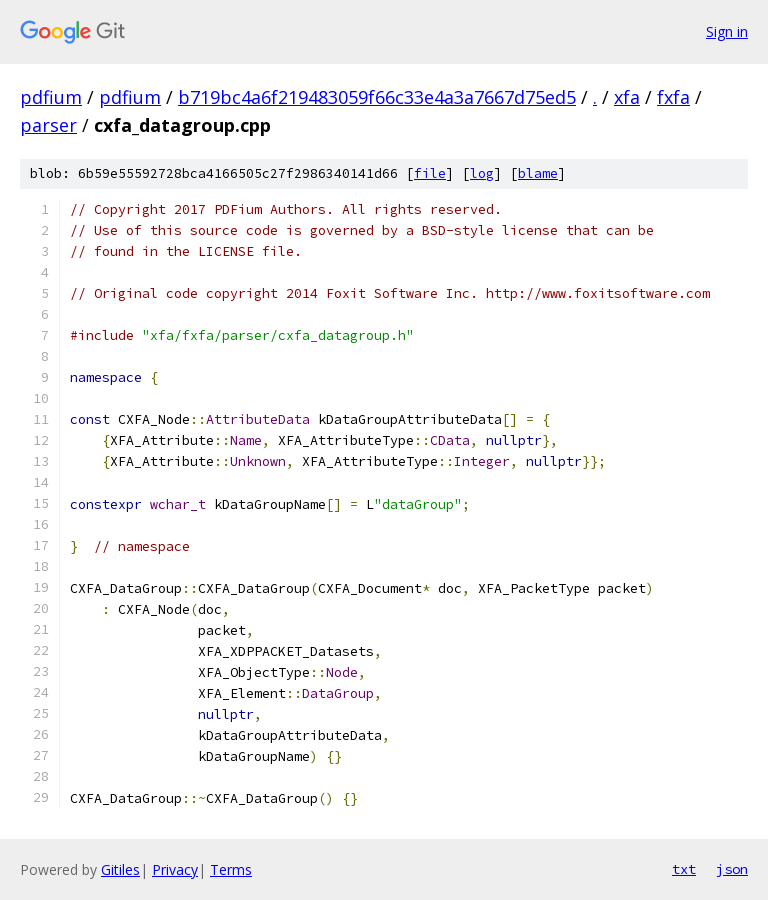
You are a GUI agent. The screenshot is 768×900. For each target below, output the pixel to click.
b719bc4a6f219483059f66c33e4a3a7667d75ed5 (377, 97)
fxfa (673, 97)
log (482, 173)
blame (538, 173)
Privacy (175, 869)
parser (48, 125)
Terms (231, 869)
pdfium (51, 97)
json (732, 869)
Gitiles (120, 869)
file (430, 173)
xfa (627, 97)
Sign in (727, 31)
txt (684, 869)
